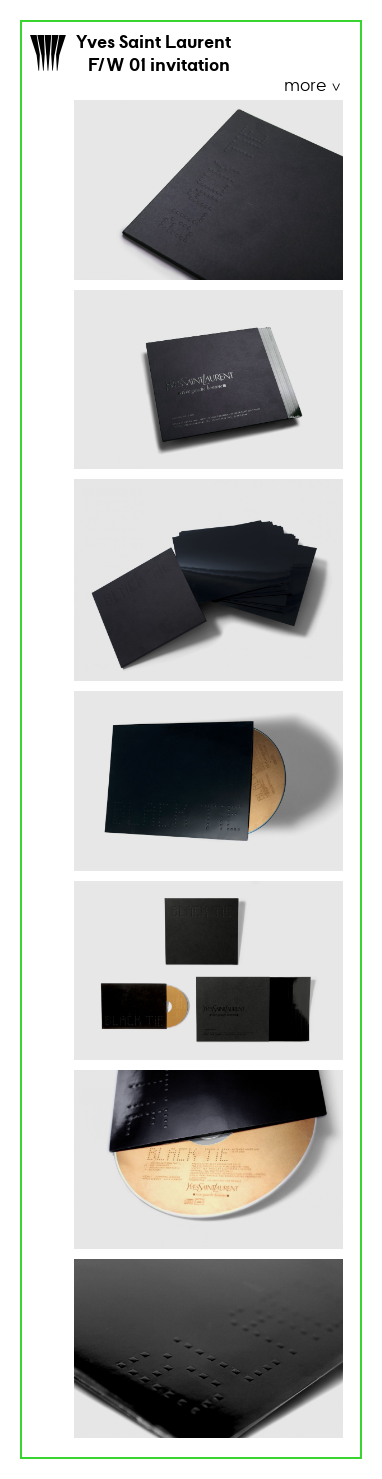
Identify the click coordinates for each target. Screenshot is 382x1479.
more (307, 86)
